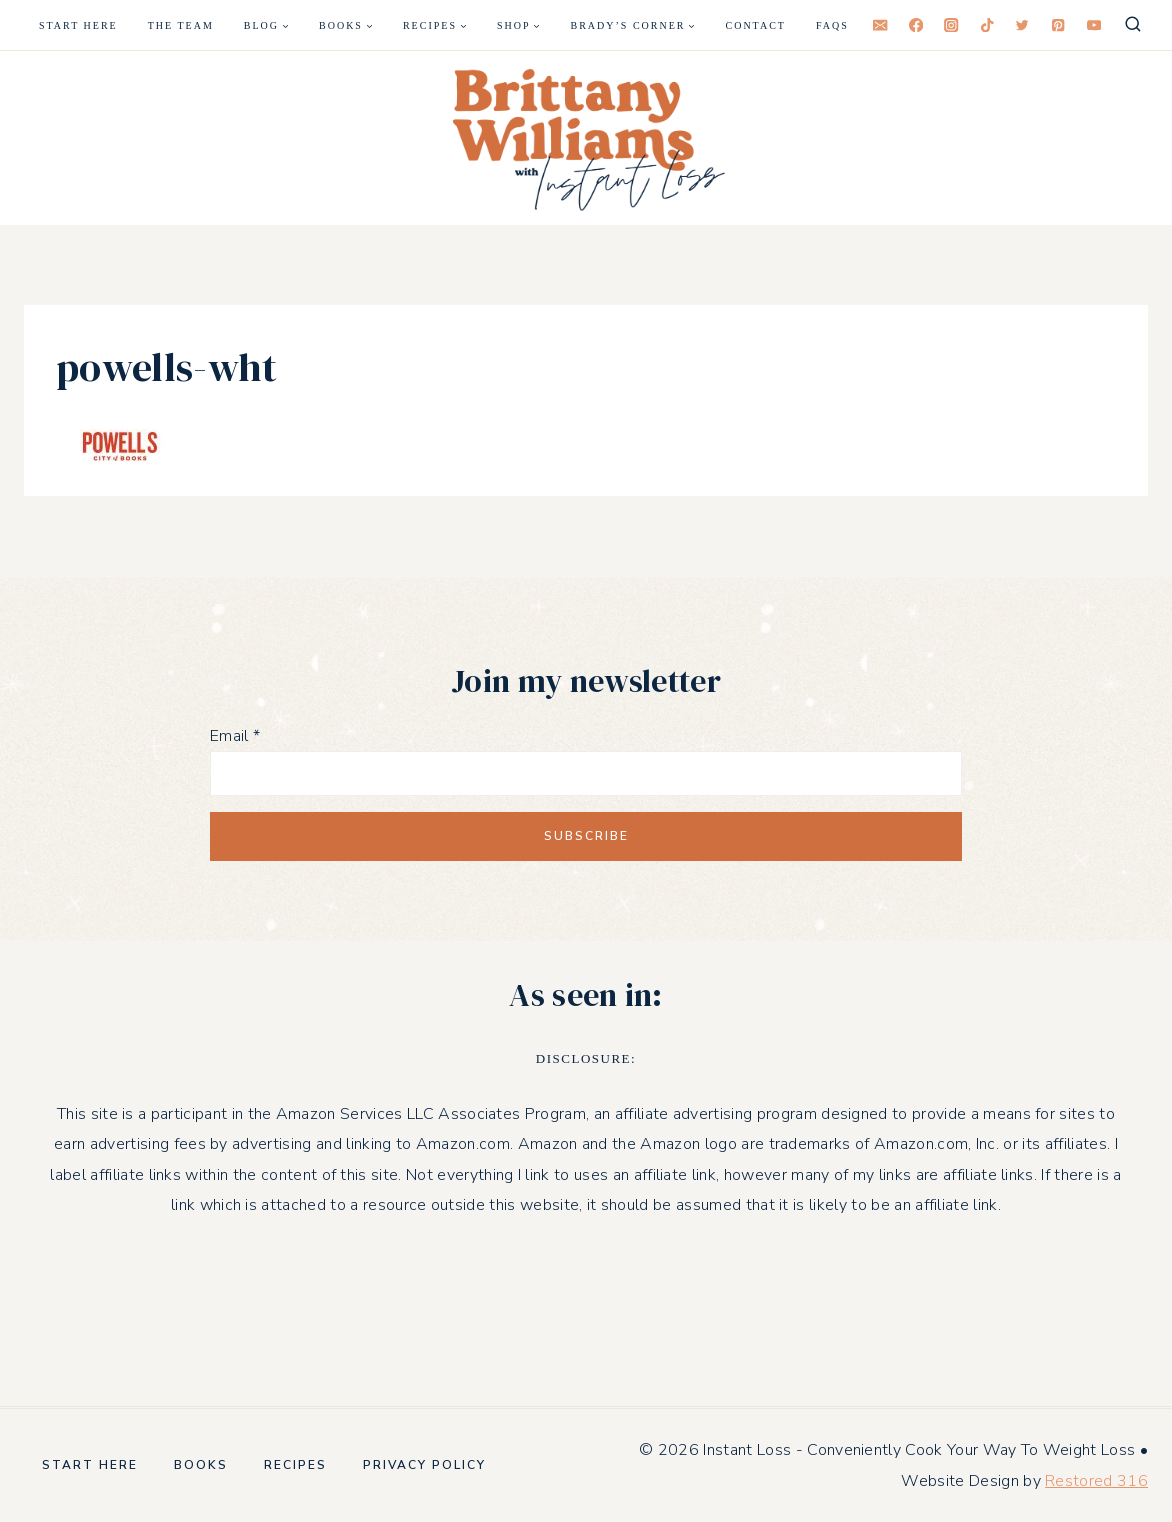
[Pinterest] (1058, 25)
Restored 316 (1096, 1481)
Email (235, 736)
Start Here (78, 25)
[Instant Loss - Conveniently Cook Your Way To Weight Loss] (586, 138)
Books (201, 1465)
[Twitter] (1022, 25)
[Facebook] (916, 25)
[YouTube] (1093, 25)
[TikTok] (987, 25)
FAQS (832, 25)
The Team (181, 25)
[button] (586, 138)
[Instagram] (951, 25)
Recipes (295, 1465)
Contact (756, 25)
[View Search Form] (1133, 25)
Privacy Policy (424, 1465)
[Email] (880, 25)
